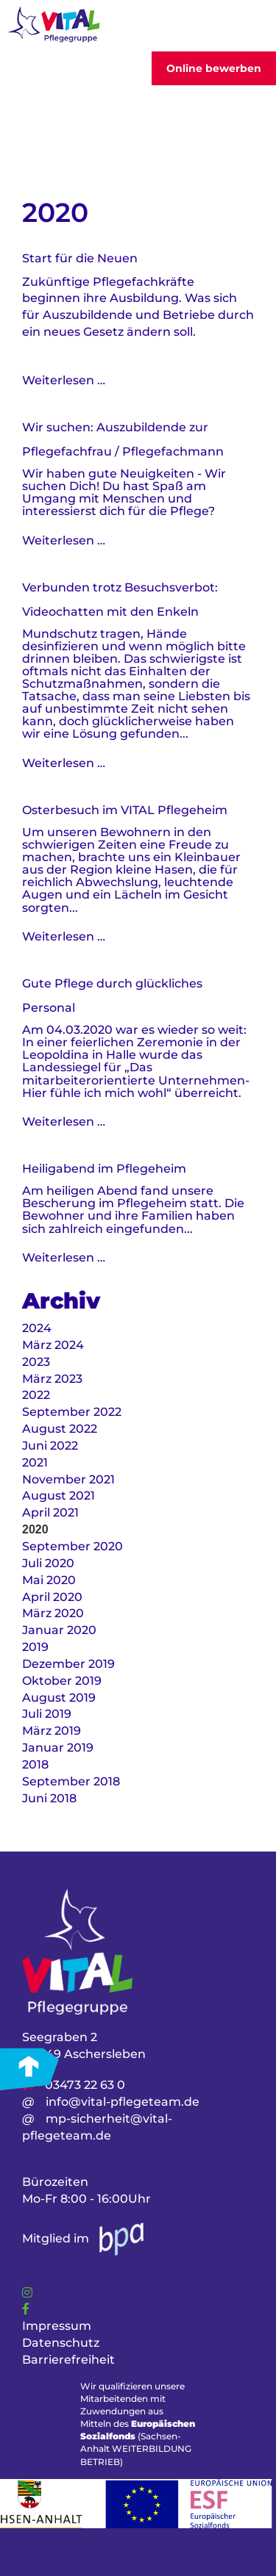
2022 (36, 1395)
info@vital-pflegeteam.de (122, 2102)
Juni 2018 (49, 1798)
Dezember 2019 (68, 1664)
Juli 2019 (46, 1714)
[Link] (27, 2293)
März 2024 (53, 1345)
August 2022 (59, 1429)
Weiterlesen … (63, 380)
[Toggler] (246, 26)
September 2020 (72, 1546)
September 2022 (71, 1412)
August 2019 (59, 1698)
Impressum (56, 2326)
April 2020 (52, 1597)
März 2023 (52, 1379)
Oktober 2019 (62, 1681)
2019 (35, 1647)
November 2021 (68, 1479)
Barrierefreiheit (68, 2360)
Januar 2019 (57, 1748)
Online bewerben (213, 68)
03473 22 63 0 (85, 2085)
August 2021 (58, 1496)
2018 (35, 1764)
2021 (35, 1462)
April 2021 (50, 1512)
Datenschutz (60, 2343)
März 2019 (51, 1731)
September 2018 (71, 1781)
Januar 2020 (59, 1630)
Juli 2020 (48, 1563)
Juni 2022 (50, 1446)
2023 (36, 1362)
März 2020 (53, 1613)
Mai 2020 (49, 1580)
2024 (37, 1328)
